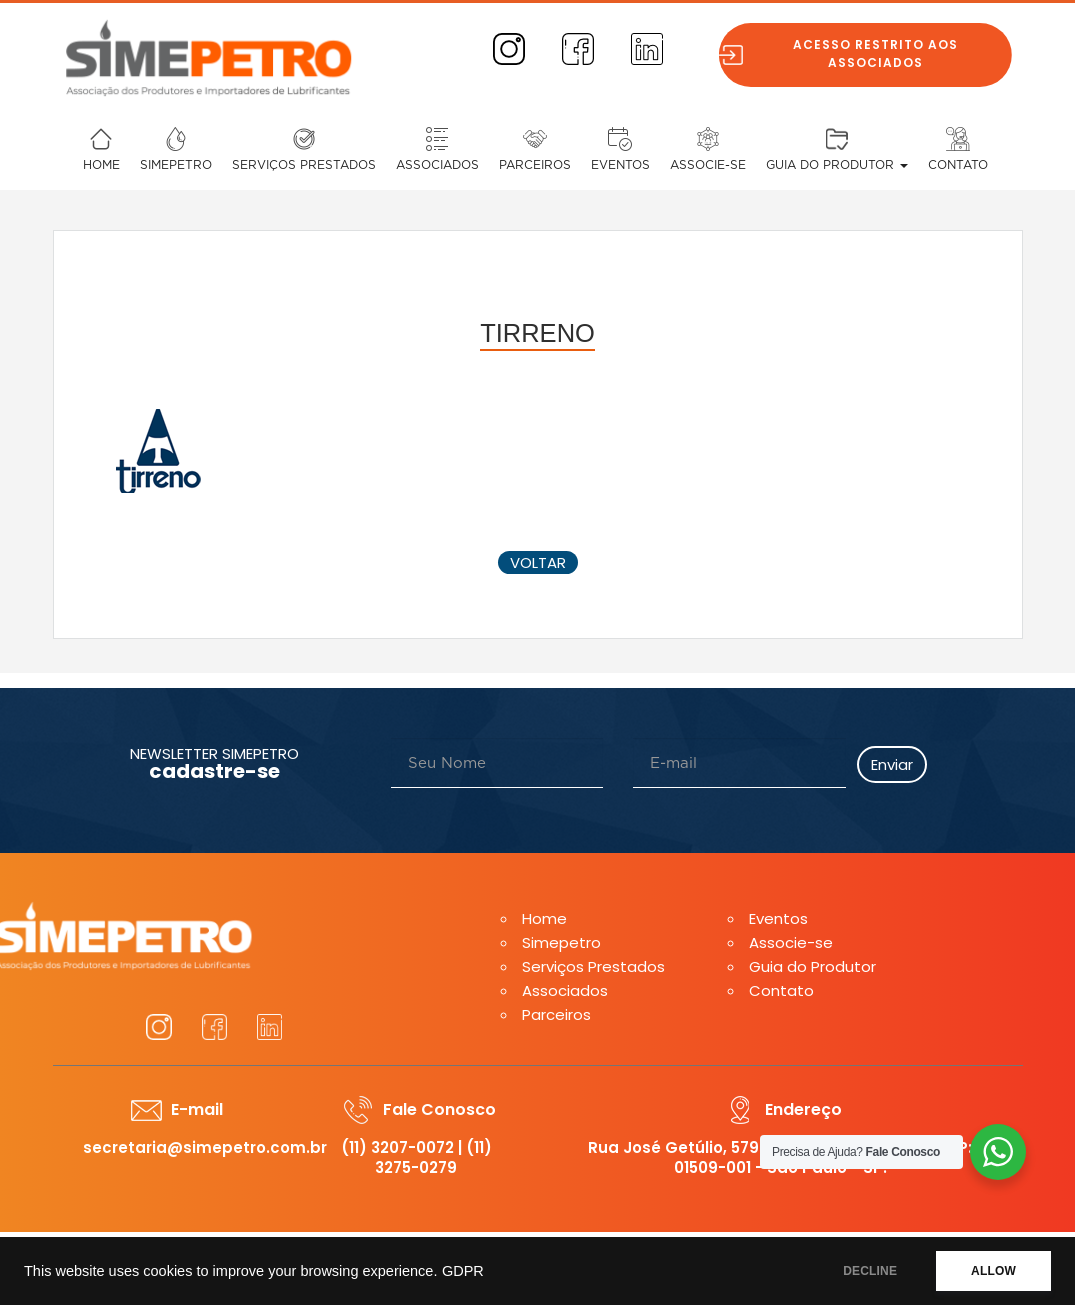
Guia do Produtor (837, 165)
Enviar (892, 764)
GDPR (463, 1271)
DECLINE (870, 1271)
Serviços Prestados (304, 165)
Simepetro (176, 165)
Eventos (620, 165)
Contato (958, 165)
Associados (437, 165)
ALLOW (993, 1271)
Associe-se (708, 165)
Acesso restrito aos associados (882, 53)
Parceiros (535, 165)
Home (101, 165)
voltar (538, 562)
